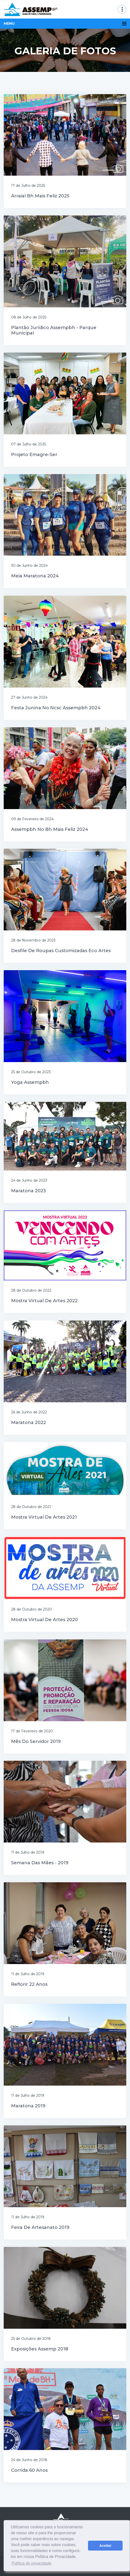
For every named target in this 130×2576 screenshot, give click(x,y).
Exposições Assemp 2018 (56, 2347)
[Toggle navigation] (122, 9)
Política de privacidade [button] (31, 2563)
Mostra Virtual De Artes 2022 (58, 1300)
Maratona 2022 (52, 1420)
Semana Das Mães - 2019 (56, 1861)
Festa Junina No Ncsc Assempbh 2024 (63, 707)
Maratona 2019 (52, 2103)
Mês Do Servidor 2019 (55, 1739)
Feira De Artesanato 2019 (56, 2225)
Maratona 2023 (52, 1189)
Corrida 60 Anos (53, 2468)
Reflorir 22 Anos (53, 1982)
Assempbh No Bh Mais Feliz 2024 (60, 828)
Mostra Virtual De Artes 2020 (58, 1619)
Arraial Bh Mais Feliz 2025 (40, 196)
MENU (9, 23)
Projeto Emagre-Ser (54, 453)
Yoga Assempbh (53, 1080)
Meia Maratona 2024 (55, 574)
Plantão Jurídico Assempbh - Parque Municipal (62, 327)
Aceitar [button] (105, 2546)
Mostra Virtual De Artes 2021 (58, 1516)
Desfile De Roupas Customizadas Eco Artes (65, 951)
